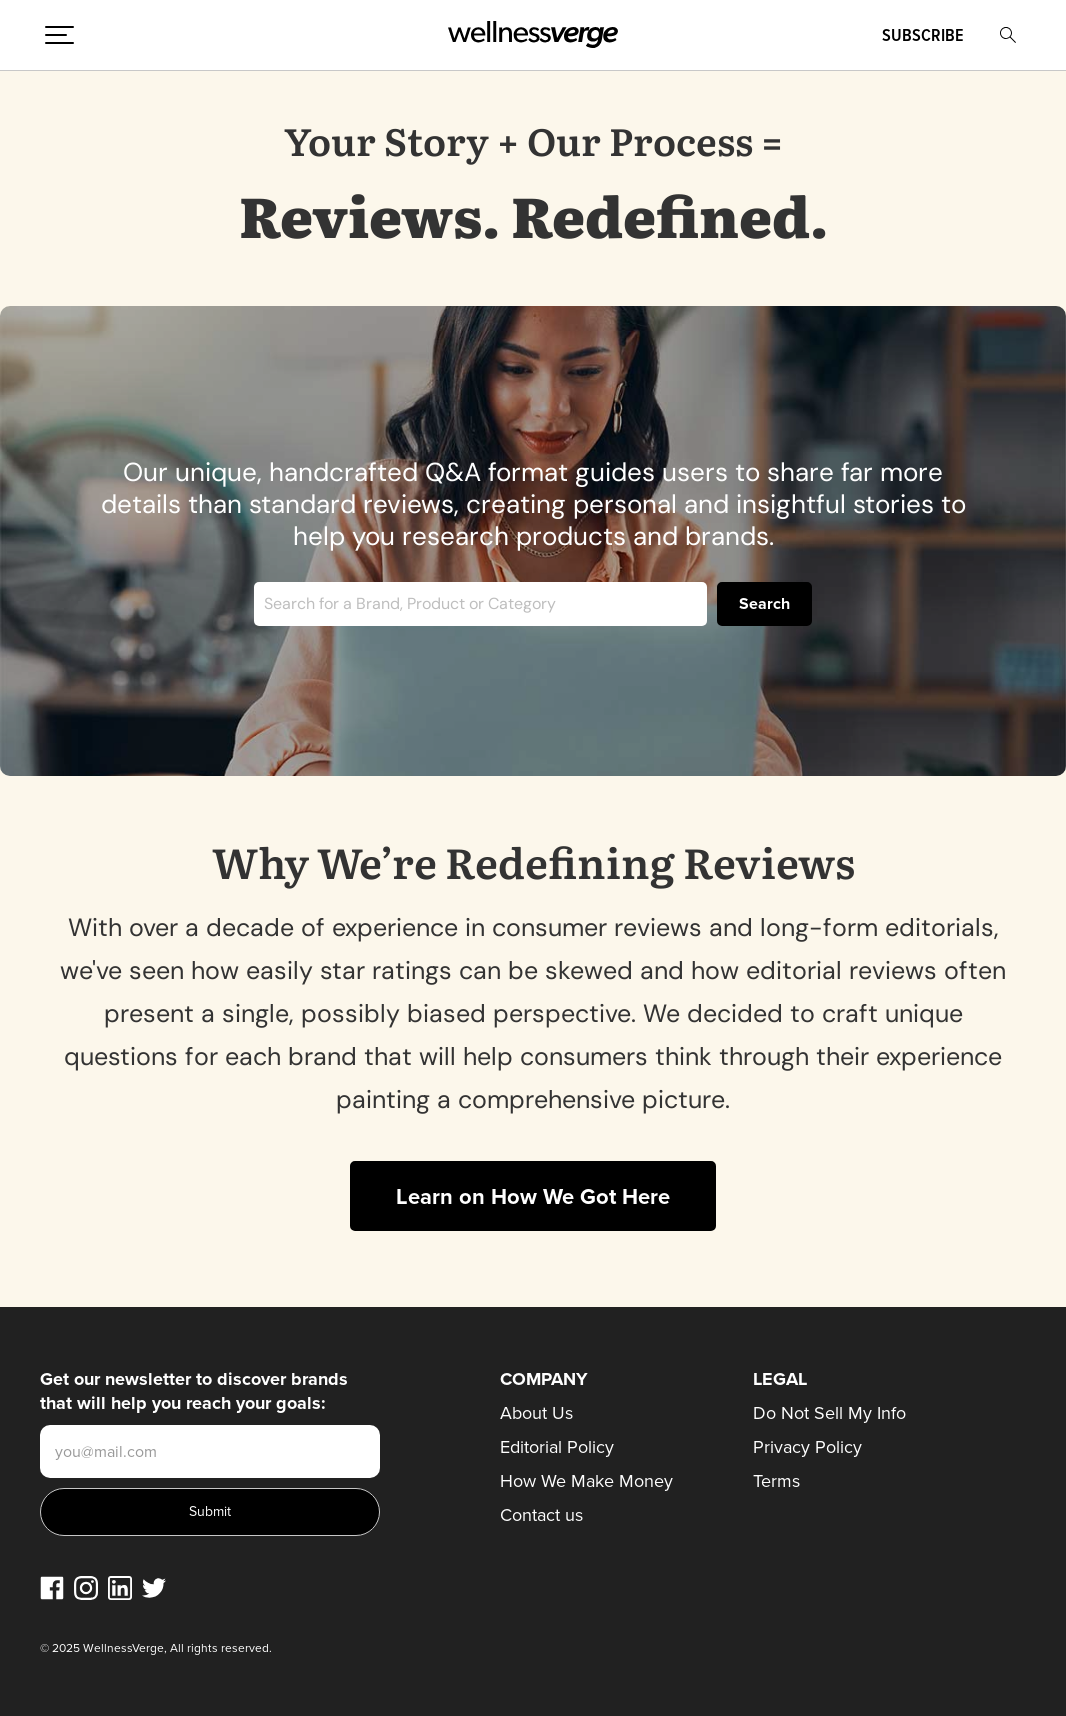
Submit (210, 1511)
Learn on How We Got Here (533, 1196)
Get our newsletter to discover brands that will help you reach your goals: (194, 1391)
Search (764, 603)
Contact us (541, 1515)
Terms (776, 1481)
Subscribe (923, 34)
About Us (536, 1413)
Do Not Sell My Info (829, 1413)
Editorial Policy (557, 1447)
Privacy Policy (807, 1447)
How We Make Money (586, 1481)
